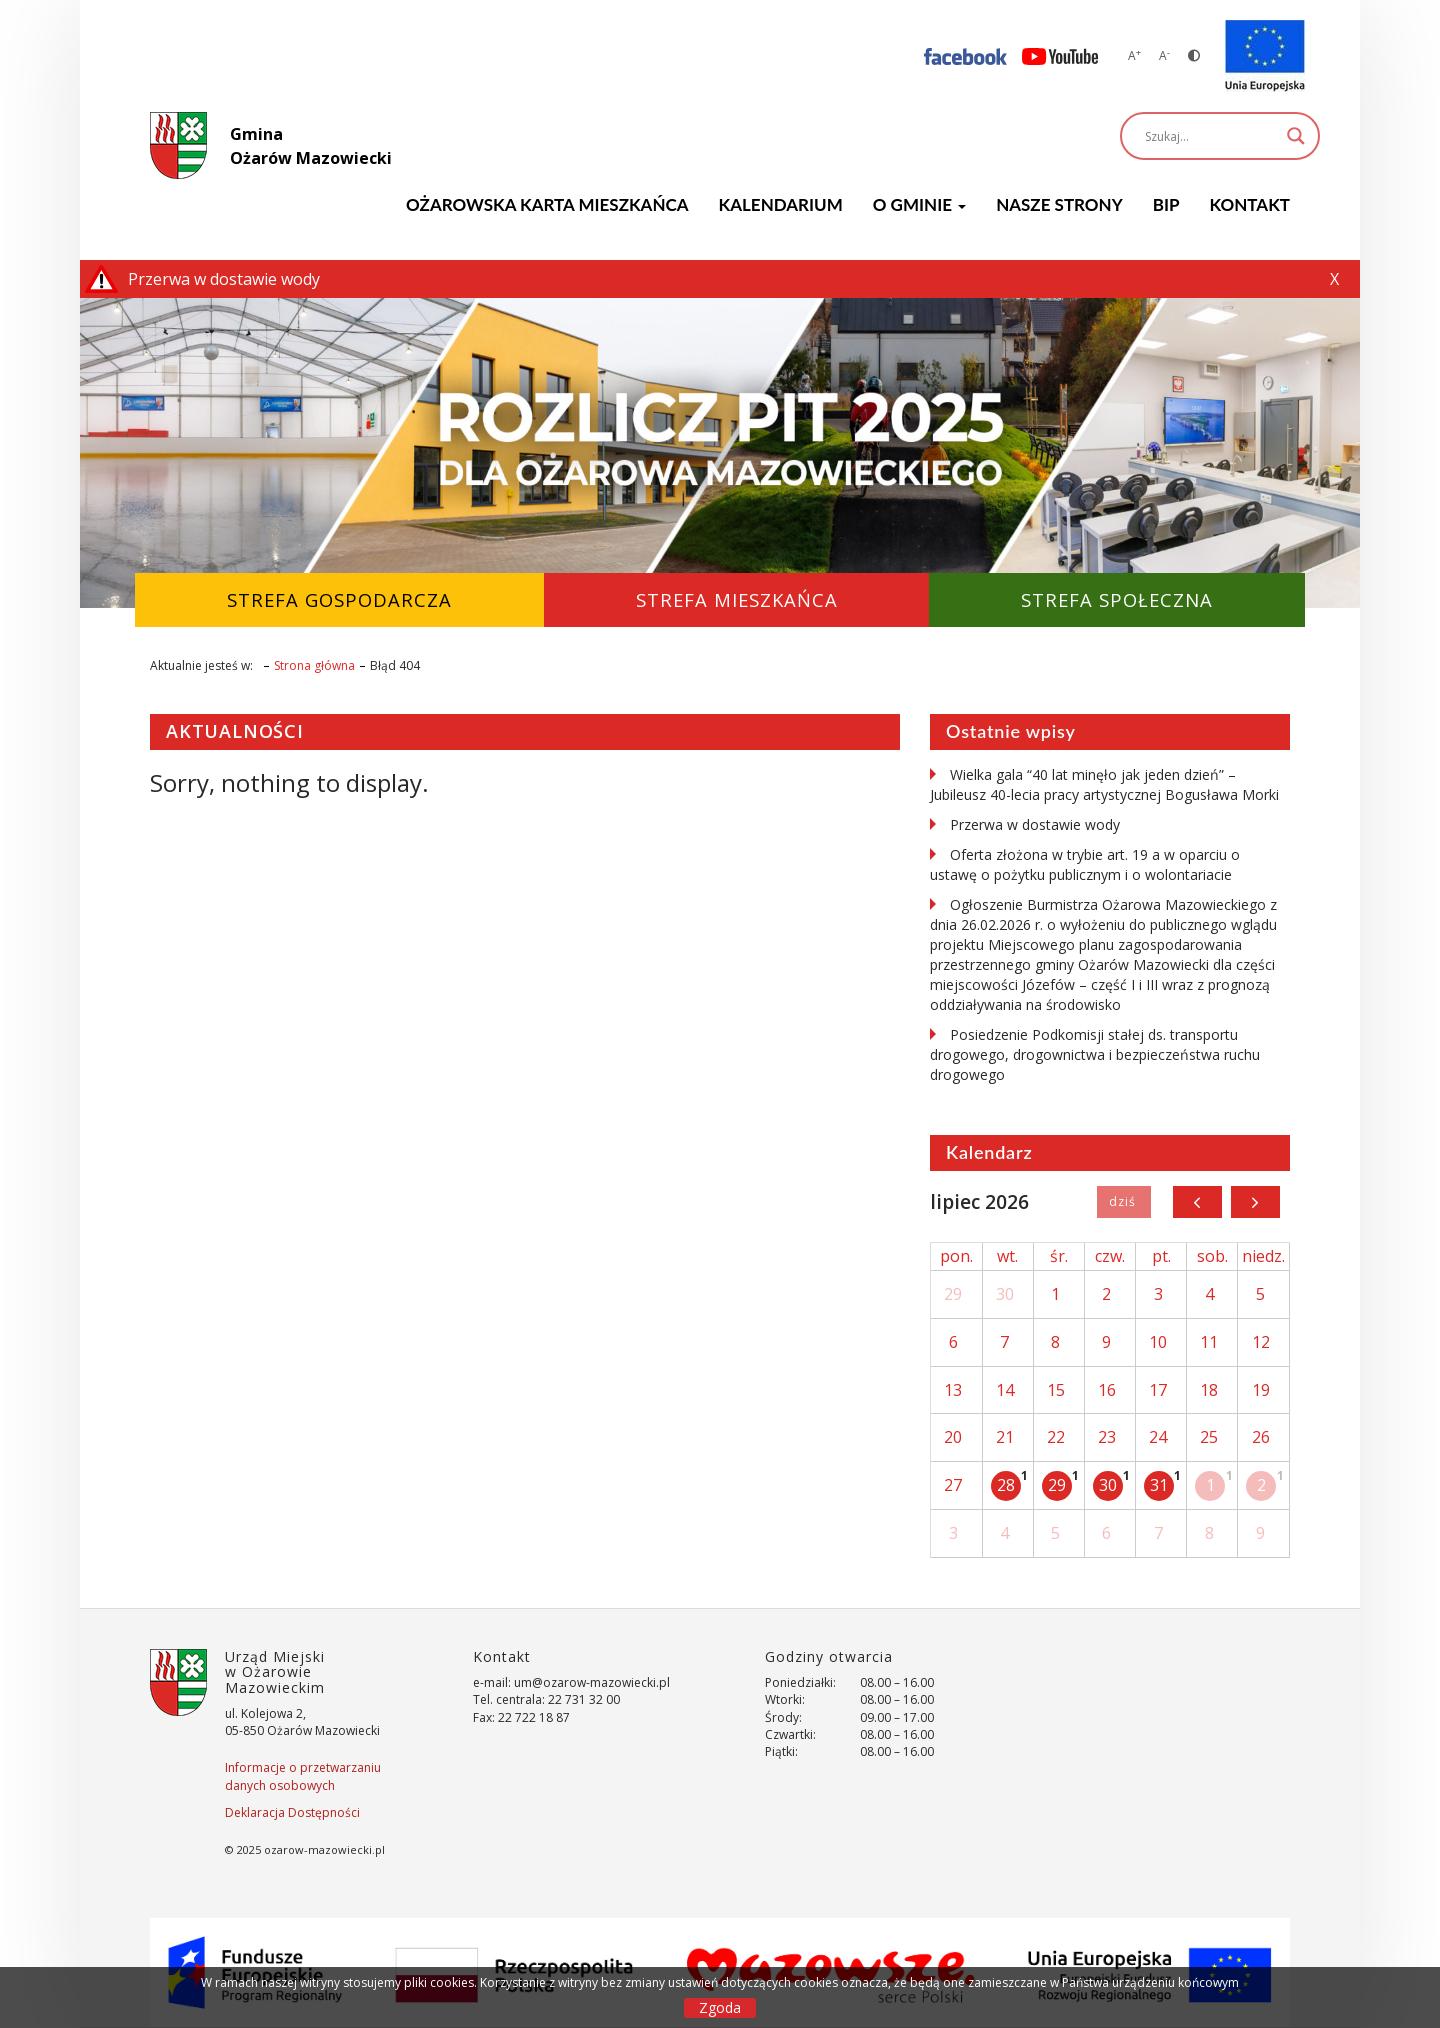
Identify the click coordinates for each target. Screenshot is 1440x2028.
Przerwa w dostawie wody (1035, 824)
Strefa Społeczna (1117, 599)
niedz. (1263, 1256)
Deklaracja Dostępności (292, 1812)
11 (1209, 1342)
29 (953, 1294)
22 (1056, 1437)
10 (1158, 1342)
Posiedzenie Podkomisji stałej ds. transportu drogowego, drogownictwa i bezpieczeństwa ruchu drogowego (1095, 1054)
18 (1209, 1390)
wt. (1007, 1256)
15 (1056, 1390)
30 (1005, 1294)
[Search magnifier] (1296, 136)
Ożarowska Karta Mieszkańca (547, 204)
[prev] (1197, 1202)
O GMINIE (919, 204)
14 (1005, 1390)
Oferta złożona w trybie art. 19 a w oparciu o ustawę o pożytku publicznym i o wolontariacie (1085, 864)
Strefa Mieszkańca (737, 599)
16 (1107, 1390)
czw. (1110, 1256)
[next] (1255, 1202)
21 (1005, 1437)
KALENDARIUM (781, 204)
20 (953, 1437)
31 (1159, 1485)
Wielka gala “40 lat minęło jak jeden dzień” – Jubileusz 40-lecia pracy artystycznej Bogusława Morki (1104, 784)
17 (1158, 1390)
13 (953, 1390)
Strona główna (314, 665)
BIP (1166, 204)
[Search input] (1211, 136)
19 (1261, 1390)
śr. (1059, 1256)
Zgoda (720, 2007)
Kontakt (1249, 204)
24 (1158, 1437)
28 (1006, 1485)
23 (1107, 1437)
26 (1261, 1437)
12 (1261, 1342)
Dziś (1123, 1202)
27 (953, 1485)
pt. (1161, 1256)
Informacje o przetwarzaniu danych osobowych (303, 1776)
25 (1209, 1437)
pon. (956, 1256)
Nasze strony (1059, 204)
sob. (1212, 1256)
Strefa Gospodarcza (339, 599)
